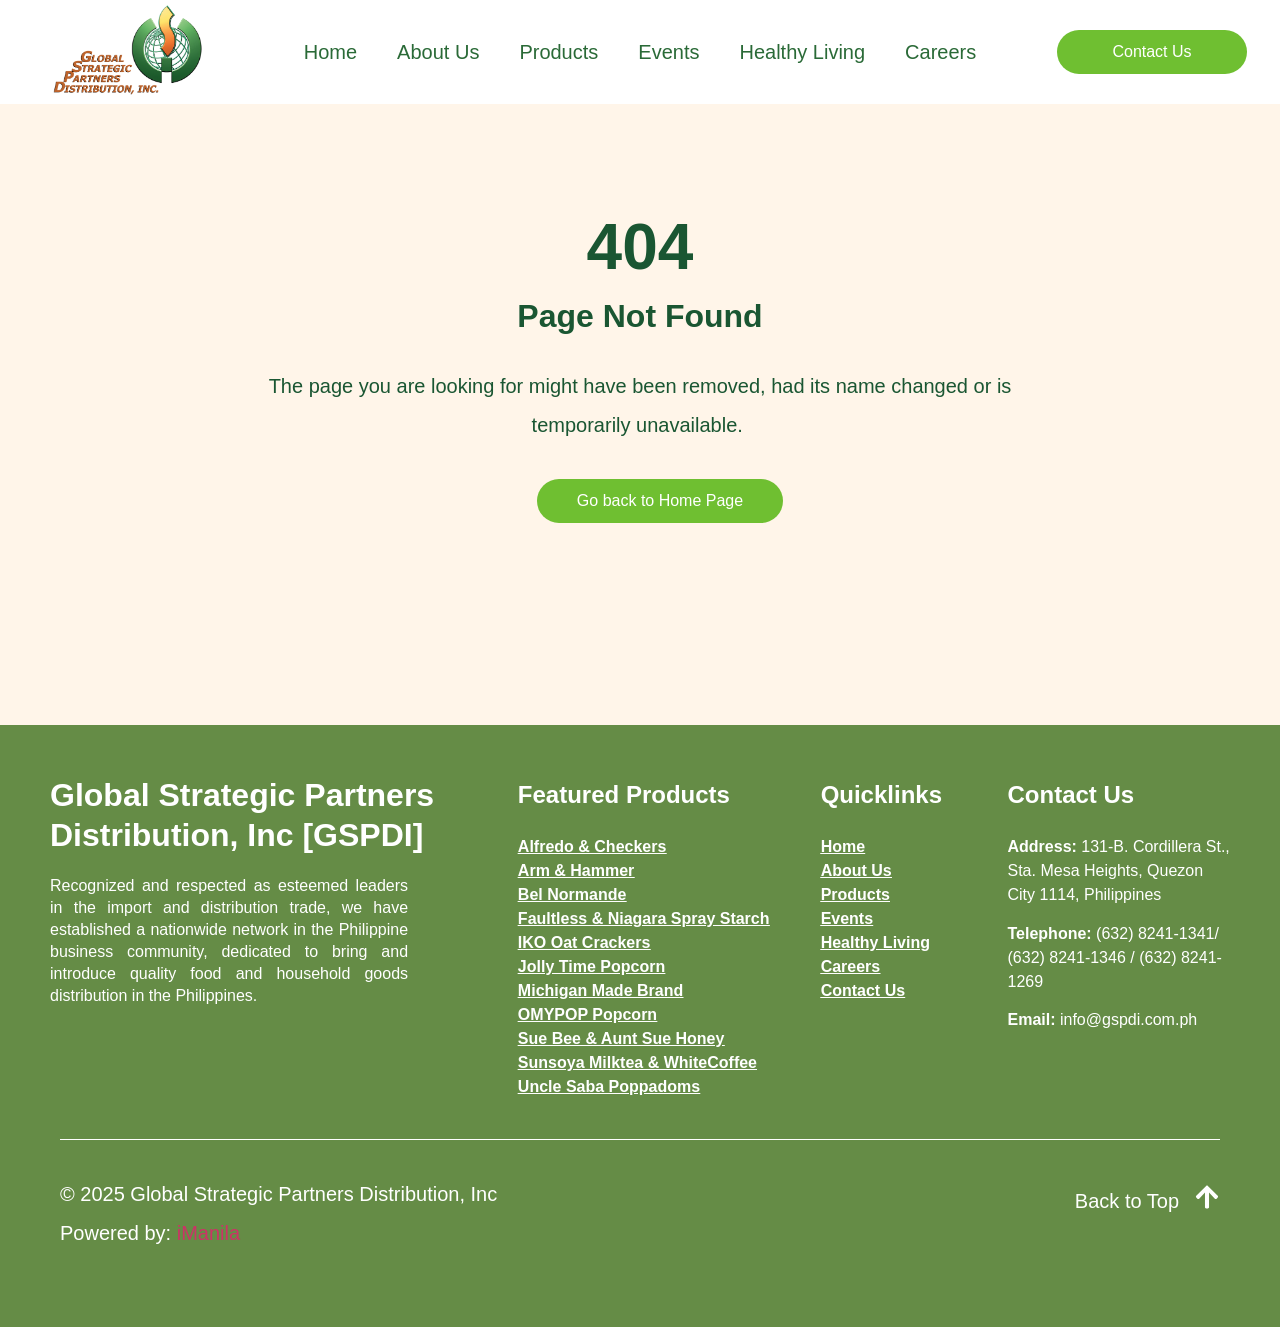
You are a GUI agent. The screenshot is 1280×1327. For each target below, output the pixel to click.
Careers (940, 52)
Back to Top (1127, 1201)
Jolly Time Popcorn (591, 966)
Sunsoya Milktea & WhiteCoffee (637, 1062)
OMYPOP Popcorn (587, 1014)
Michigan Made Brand (600, 990)
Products (558, 52)
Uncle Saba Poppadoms (609, 1086)
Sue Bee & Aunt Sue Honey (621, 1038)
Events (668, 52)
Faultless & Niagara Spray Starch (644, 918)
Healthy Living (802, 52)
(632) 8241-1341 (1155, 933)
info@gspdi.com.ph (1128, 1019)
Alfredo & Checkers (592, 846)
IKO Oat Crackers (584, 942)
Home (330, 52)
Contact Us (863, 990)
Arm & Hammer (576, 870)
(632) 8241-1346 (1067, 957)
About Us (438, 52)
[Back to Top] (1207, 1197)
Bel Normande (572, 894)
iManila (208, 1233)
